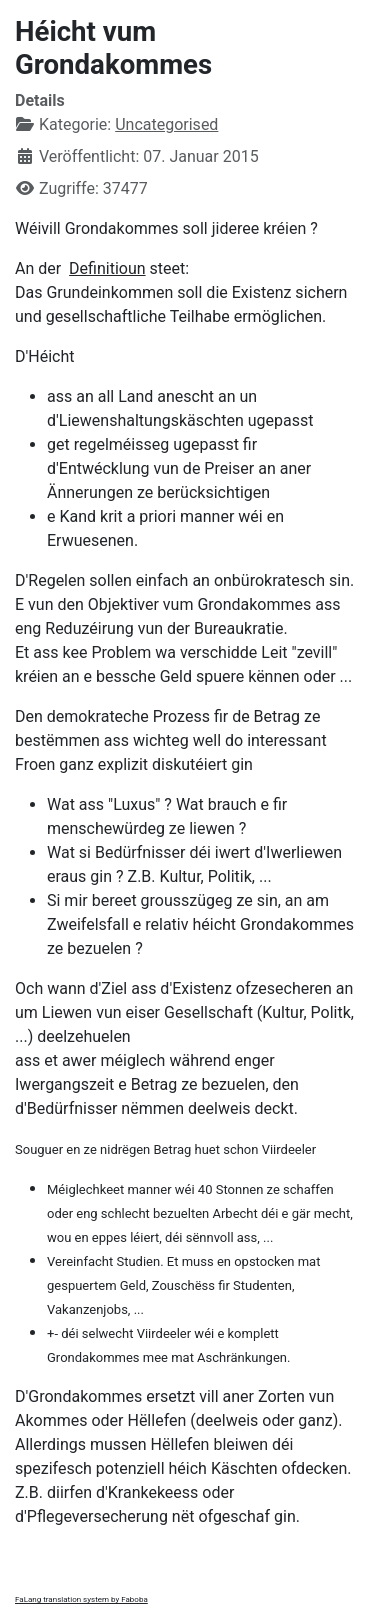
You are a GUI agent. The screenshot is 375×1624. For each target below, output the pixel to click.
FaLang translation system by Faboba (81, 1599)
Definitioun (107, 268)
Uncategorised (166, 124)
